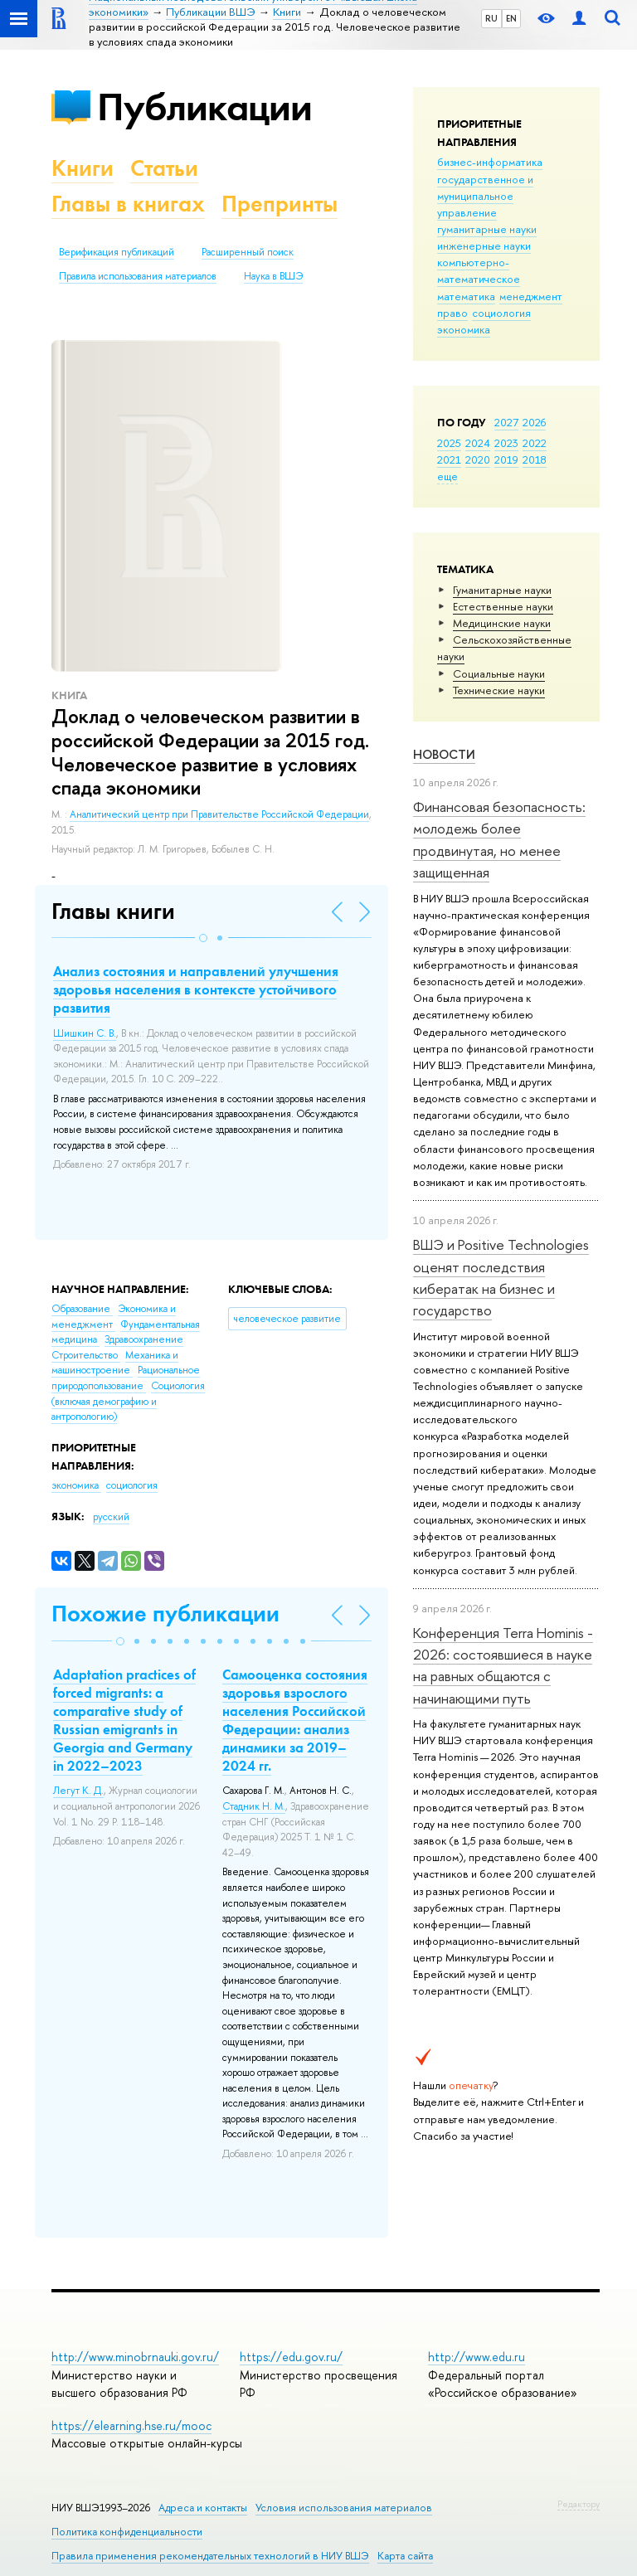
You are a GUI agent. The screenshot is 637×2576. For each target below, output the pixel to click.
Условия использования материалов (343, 2508)
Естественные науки (503, 606)
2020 (477, 459)
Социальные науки (499, 673)
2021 (449, 459)
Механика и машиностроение (114, 1363)
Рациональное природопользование (125, 1377)
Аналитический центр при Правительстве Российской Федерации (219, 814)
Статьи (164, 167)
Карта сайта (405, 2556)
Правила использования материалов (137, 276)
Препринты (279, 203)
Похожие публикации (165, 1613)
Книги (82, 167)
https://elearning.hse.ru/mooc (131, 2425)
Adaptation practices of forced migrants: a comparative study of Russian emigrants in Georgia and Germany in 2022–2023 (124, 1720)
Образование (82, 1308)
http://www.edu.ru (476, 2357)
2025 (449, 442)
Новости (444, 754)
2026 (534, 422)
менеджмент (530, 296)
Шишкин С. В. (84, 1033)
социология (501, 312)
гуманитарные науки (487, 228)
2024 (477, 442)
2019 (506, 459)
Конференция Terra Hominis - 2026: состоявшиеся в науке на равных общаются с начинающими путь (503, 1665)
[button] (203, 938)
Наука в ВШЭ (273, 276)
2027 (506, 422)
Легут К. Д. (78, 1790)
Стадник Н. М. (253, 1806)
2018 (535, 459)
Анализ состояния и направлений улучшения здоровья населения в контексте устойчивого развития (195, 989)
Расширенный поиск (248, 252)
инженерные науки (484, 245)
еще (447, 476)
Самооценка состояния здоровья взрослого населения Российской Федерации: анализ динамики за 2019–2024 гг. (294, 1720)
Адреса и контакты (202, 2508)
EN (511, 18)
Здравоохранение (144, 1339)
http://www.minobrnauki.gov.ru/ (135, 2357)
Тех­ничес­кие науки (499, 690)
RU (491, 18)
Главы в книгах (128, 203)
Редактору (578, 2504)
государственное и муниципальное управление (485, 196)
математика (466, 296)
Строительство (85, 1355)
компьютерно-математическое (478, 270)
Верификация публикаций (116, 252)
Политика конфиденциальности (126, 2532)
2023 (506, 442)
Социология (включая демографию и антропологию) (128, 1401)
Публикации (204, 106)
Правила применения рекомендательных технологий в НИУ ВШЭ (210, 2556)
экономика (463, 329)
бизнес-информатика (489, 161)
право (452, 312)
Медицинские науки (502, 622)
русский (111, 1517)
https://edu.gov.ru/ (291, 2357)
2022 (535, 442)
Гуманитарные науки (502, 589)
